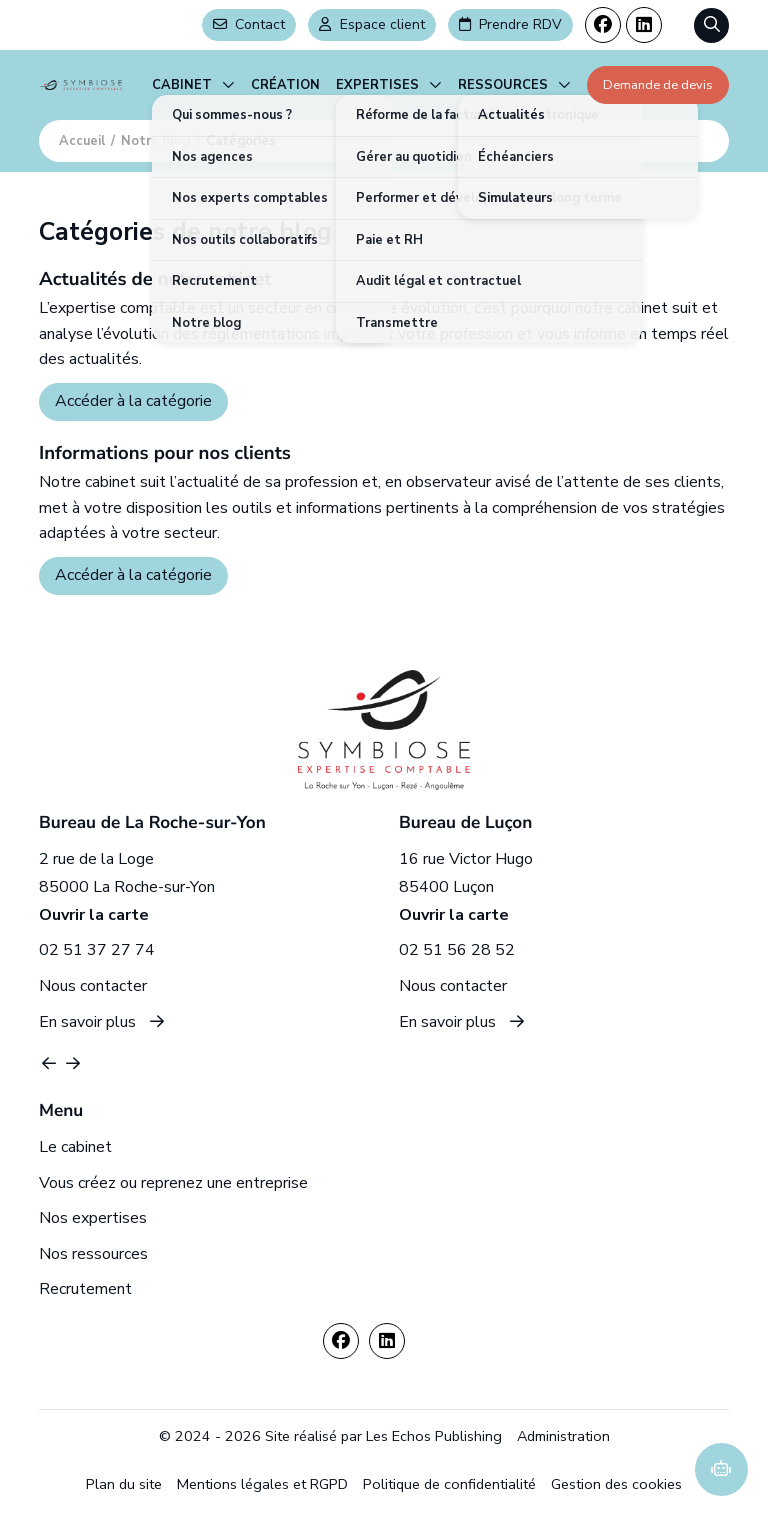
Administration (563, 1436)
